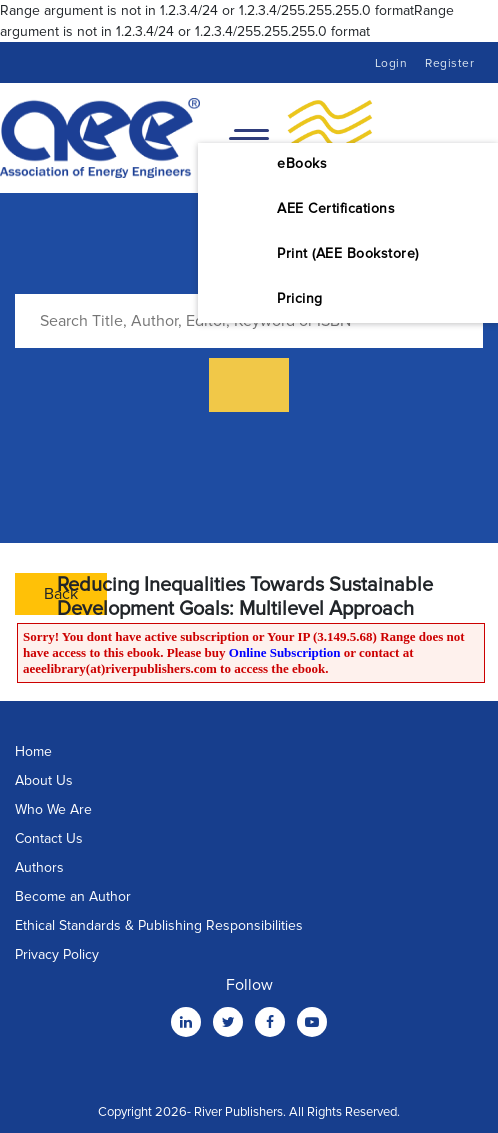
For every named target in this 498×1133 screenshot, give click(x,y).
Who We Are (53, 809)
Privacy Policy (57, 954)
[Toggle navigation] (249, 138)
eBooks (302, 163)
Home (33, 751)
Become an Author (73, 896)
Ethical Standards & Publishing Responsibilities (159, 925)
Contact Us (49, 838)
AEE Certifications (336, 208)
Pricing (300, 298)
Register (449, 63)
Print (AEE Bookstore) (348, 253)
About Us (44, 780)
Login (391, 63)
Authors (39, 867)
